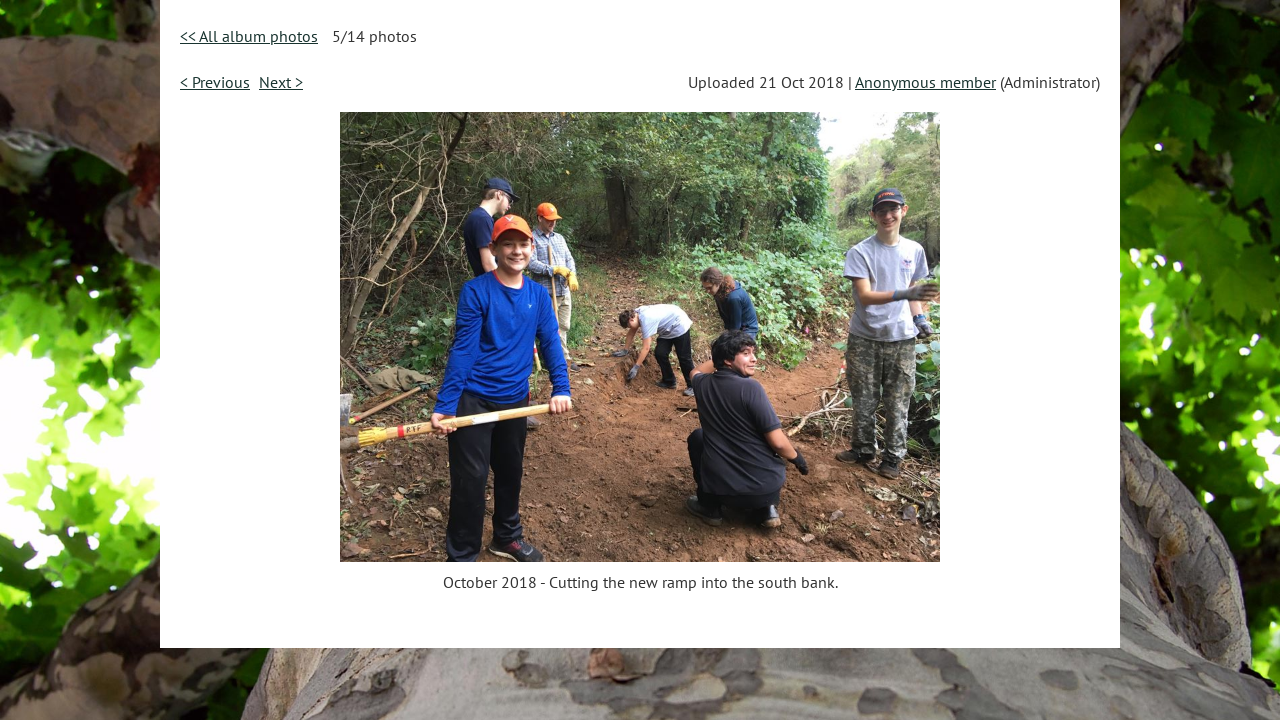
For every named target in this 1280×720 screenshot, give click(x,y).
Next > (281, 82)
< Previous (215, 82)
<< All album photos (249, 36)
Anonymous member (925, 82)
